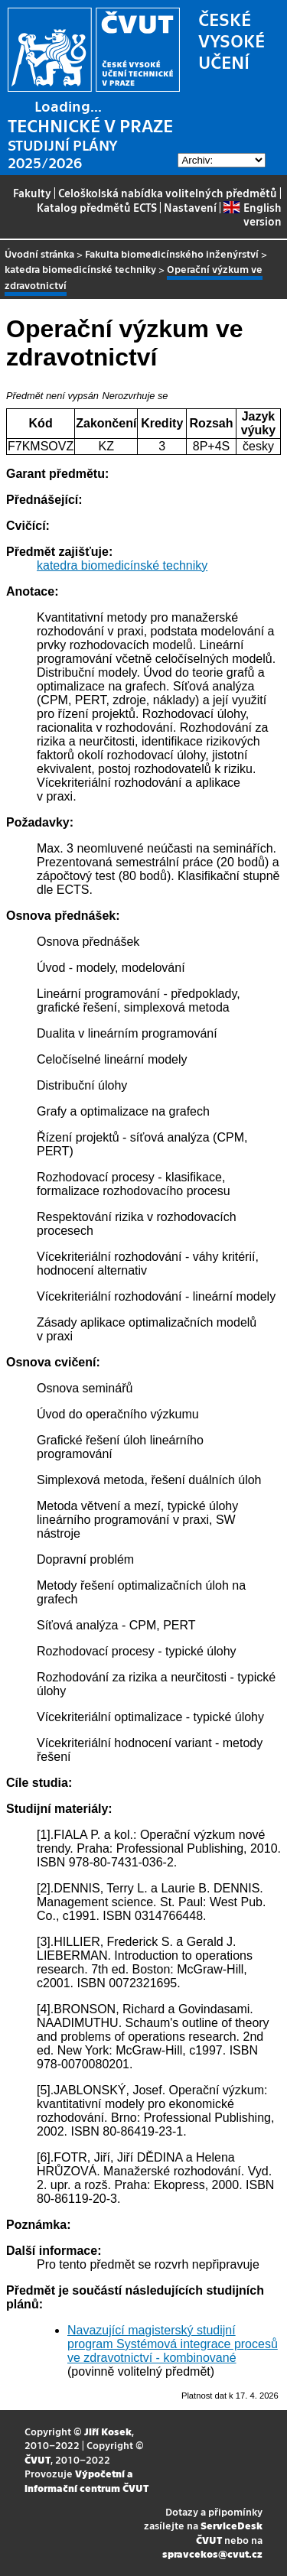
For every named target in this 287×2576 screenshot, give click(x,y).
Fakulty (32, 193)
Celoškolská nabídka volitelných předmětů (167, 193)
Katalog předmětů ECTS (97, 207)
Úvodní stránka (39, 253)
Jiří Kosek (108, 2431)
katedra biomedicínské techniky (80, 268)
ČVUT (37, 2459)
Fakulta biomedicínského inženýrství (172, 253)
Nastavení (190, 207)
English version (252, 214)
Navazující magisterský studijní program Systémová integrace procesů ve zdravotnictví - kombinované (172, 2344)
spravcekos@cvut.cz (212, 2553)
